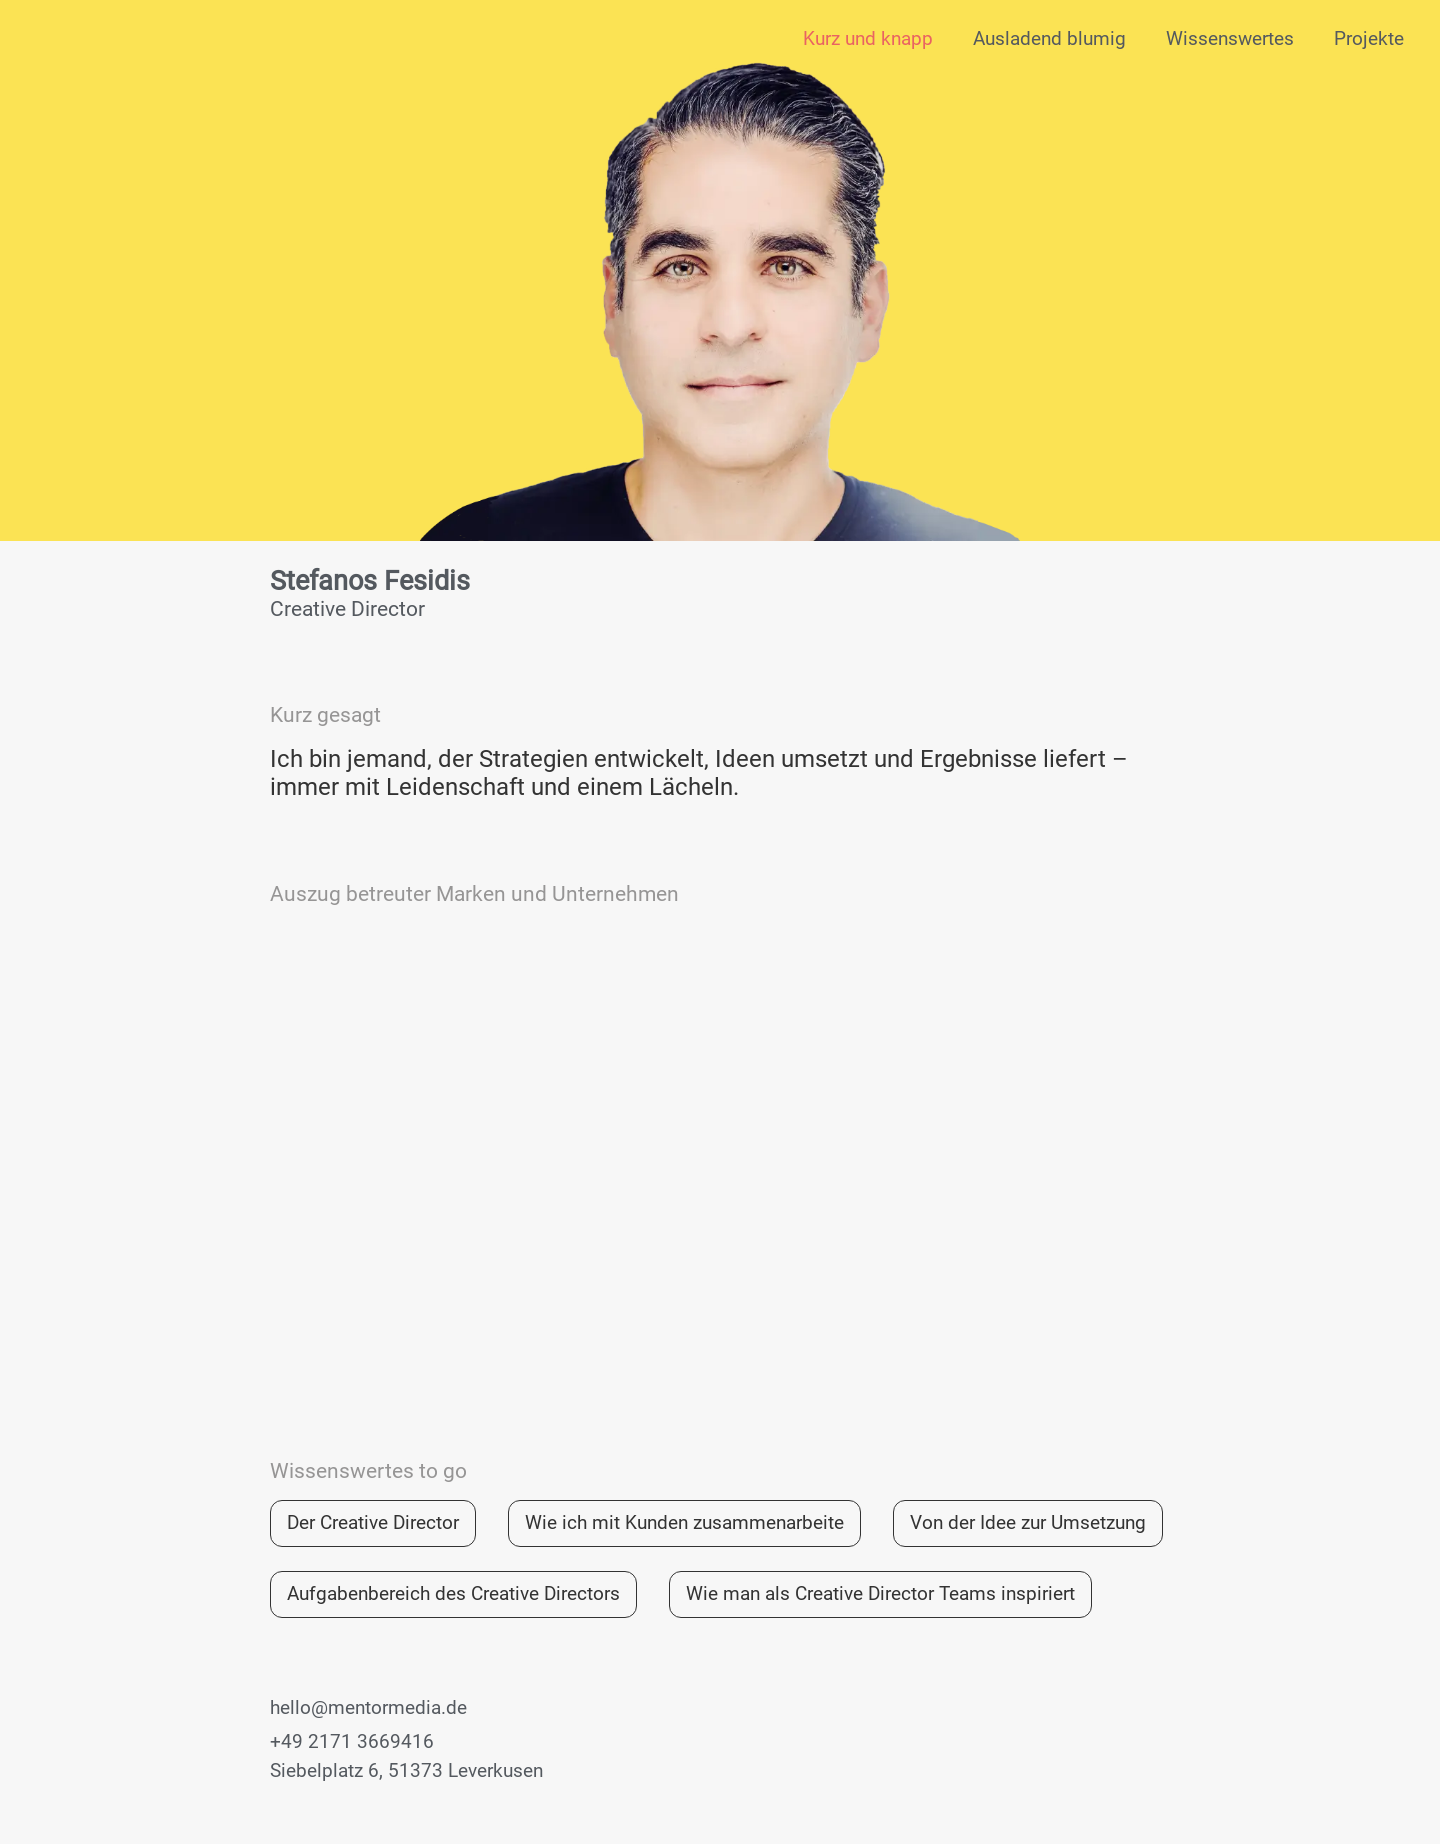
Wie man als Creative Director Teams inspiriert (880, 1593)
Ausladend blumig (1049, 38)
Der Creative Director (373, 1522)
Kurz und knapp (868, 38)
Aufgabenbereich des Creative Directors (453, 1593)
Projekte (1369, 38)
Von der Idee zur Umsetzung (1028, 1522)
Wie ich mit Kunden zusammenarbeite (684, 1522)
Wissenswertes (1230, 38)
